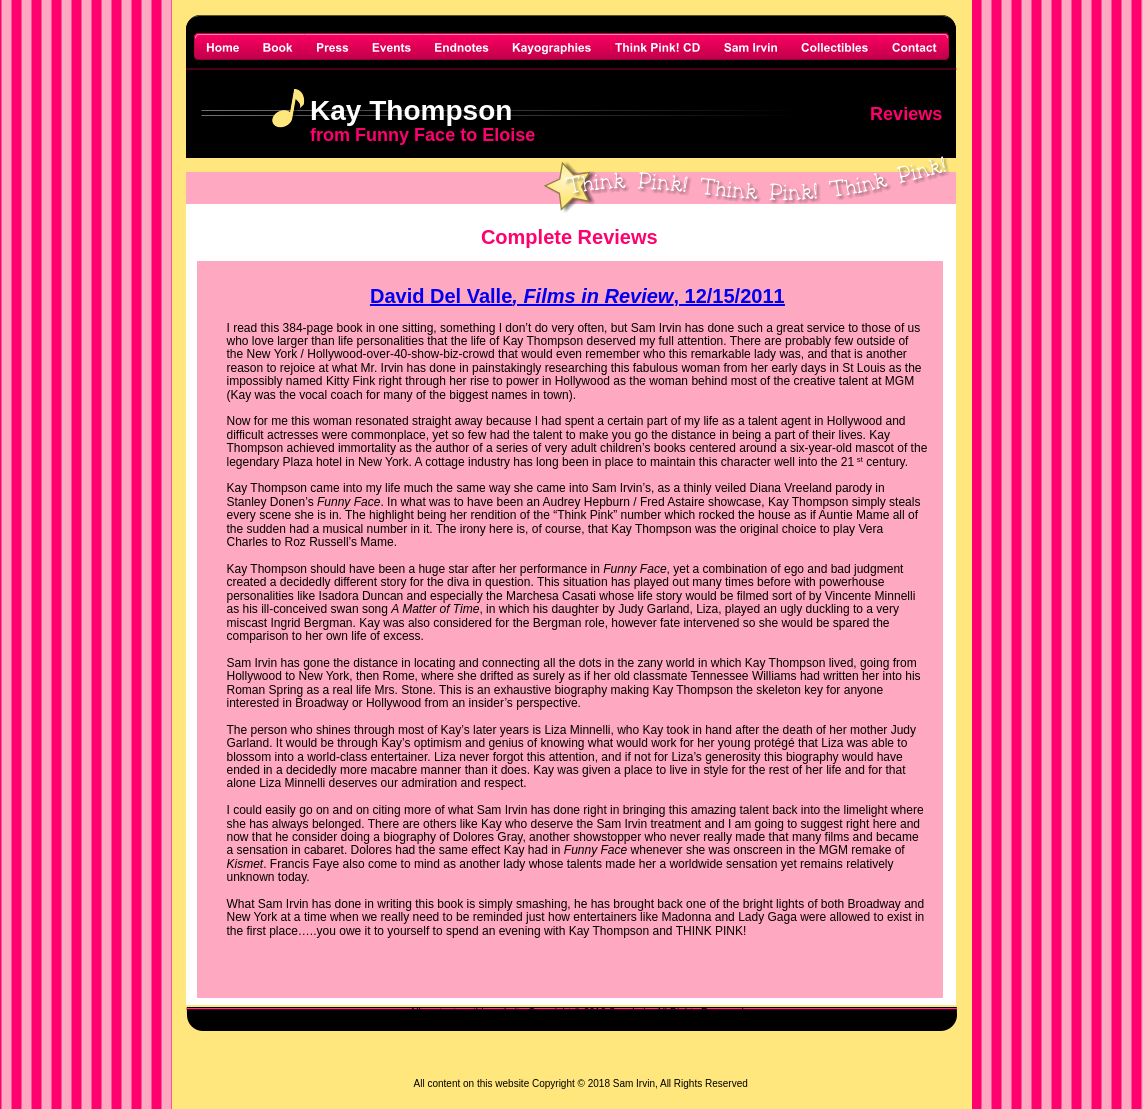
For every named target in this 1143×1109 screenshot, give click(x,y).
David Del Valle (441, 296)
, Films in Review (592, 296)
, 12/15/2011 (728, 296)
